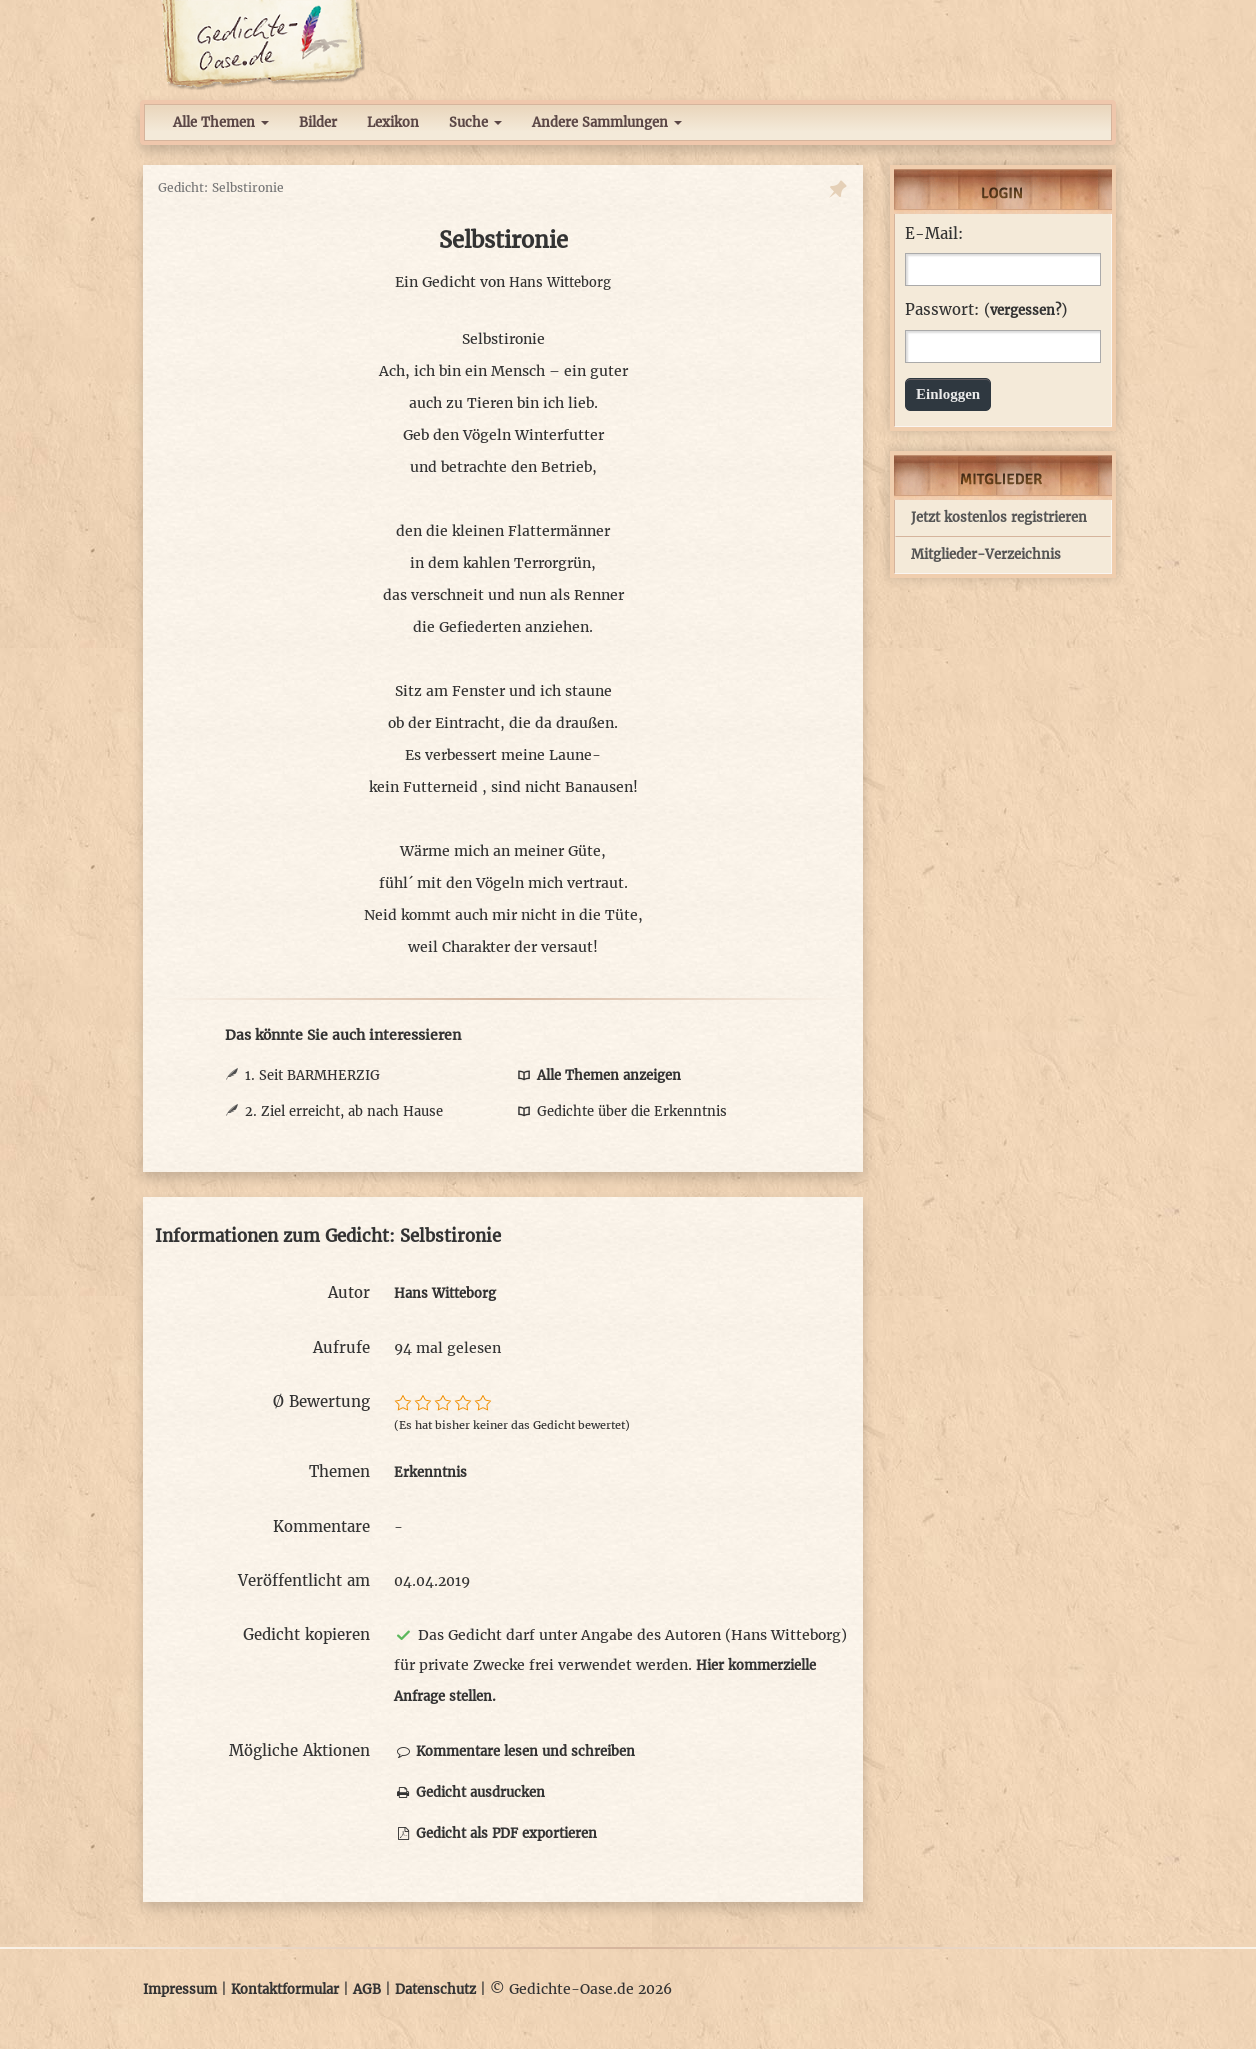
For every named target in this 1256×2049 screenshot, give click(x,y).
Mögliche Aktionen (299, 1750)
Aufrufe (341, 1347)
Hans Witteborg (560, 282)
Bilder (318, 122)
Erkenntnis (430, 1472)
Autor (349, 1292)
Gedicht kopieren (306, 1634)
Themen (339, 1471)
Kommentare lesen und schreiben (514, 1751)
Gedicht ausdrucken (469, 1792)
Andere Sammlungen (607, 122)
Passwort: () (986, 310)
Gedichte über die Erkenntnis (621, 1111)
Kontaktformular (285, 1989)
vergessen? (1025, 310)
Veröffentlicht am (304, 1580)
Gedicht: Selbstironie (221, 187)
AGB (367, 1989)
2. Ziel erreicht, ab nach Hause (344, 1111)
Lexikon (393, 122)
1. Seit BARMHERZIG (312, 1075)
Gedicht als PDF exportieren (495, 1833)
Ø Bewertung (321, 1401)
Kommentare (321, 1526)
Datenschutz (435, 1989)
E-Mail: (934, 234)
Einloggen (948, 394)
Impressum (180, 1989)
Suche (475, 122)
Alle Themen (221, 122)
